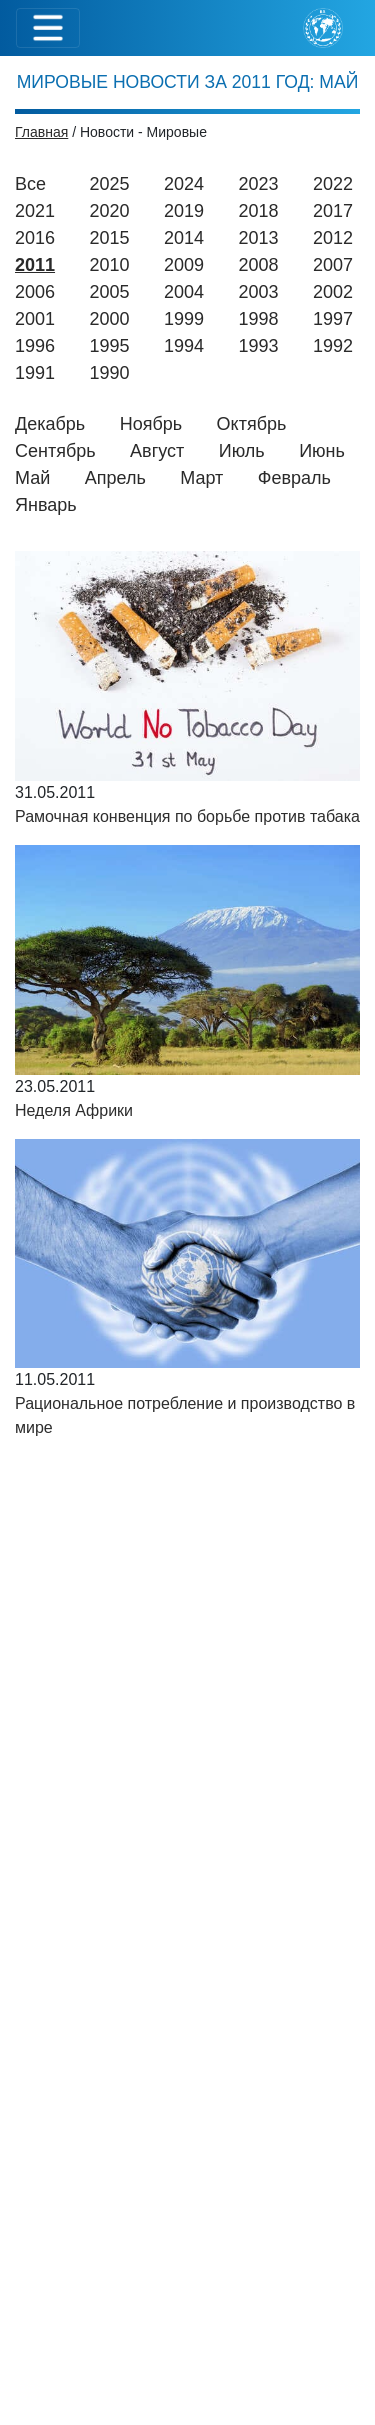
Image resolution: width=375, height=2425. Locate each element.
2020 (110, 211)
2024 (184, 184)
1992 (333, 346)
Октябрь (252, 424)
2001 (35, 319)
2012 (333, 238)
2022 (333, 184)
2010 (110, 265)
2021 (35, 211)
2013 (259, 238)
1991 (35, 373)
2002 (333, 292)
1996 (35, 346)
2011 (35, 265)
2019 (184, 211)
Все (30, 184)
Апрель (115, 478)
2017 (333, 211)
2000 (110, 319)
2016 (35, 238)
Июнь (322, 451)
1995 (110, 346)
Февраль (294, 478)
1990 (110, 373)
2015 (110, 238)
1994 (184, 346)
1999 (184, 319)
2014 (184, 238)
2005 (110, 292)
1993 (259, 346)
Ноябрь (151, 424)
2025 (109, 184)
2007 (333, 265)
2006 (35, 292)
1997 (333, 319)
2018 (259, 211)
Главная (41, 132)
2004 (184, 292)
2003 (259, 292)
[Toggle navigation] (48, 28)
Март (201, 478)
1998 (259, 319)
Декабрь (50, 424)
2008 (259, 265)
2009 (184, 265)
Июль (242, 451)
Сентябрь (55, 451)
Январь (46, 505)
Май (32, 478)
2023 (258, 184)
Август (157, 451)
